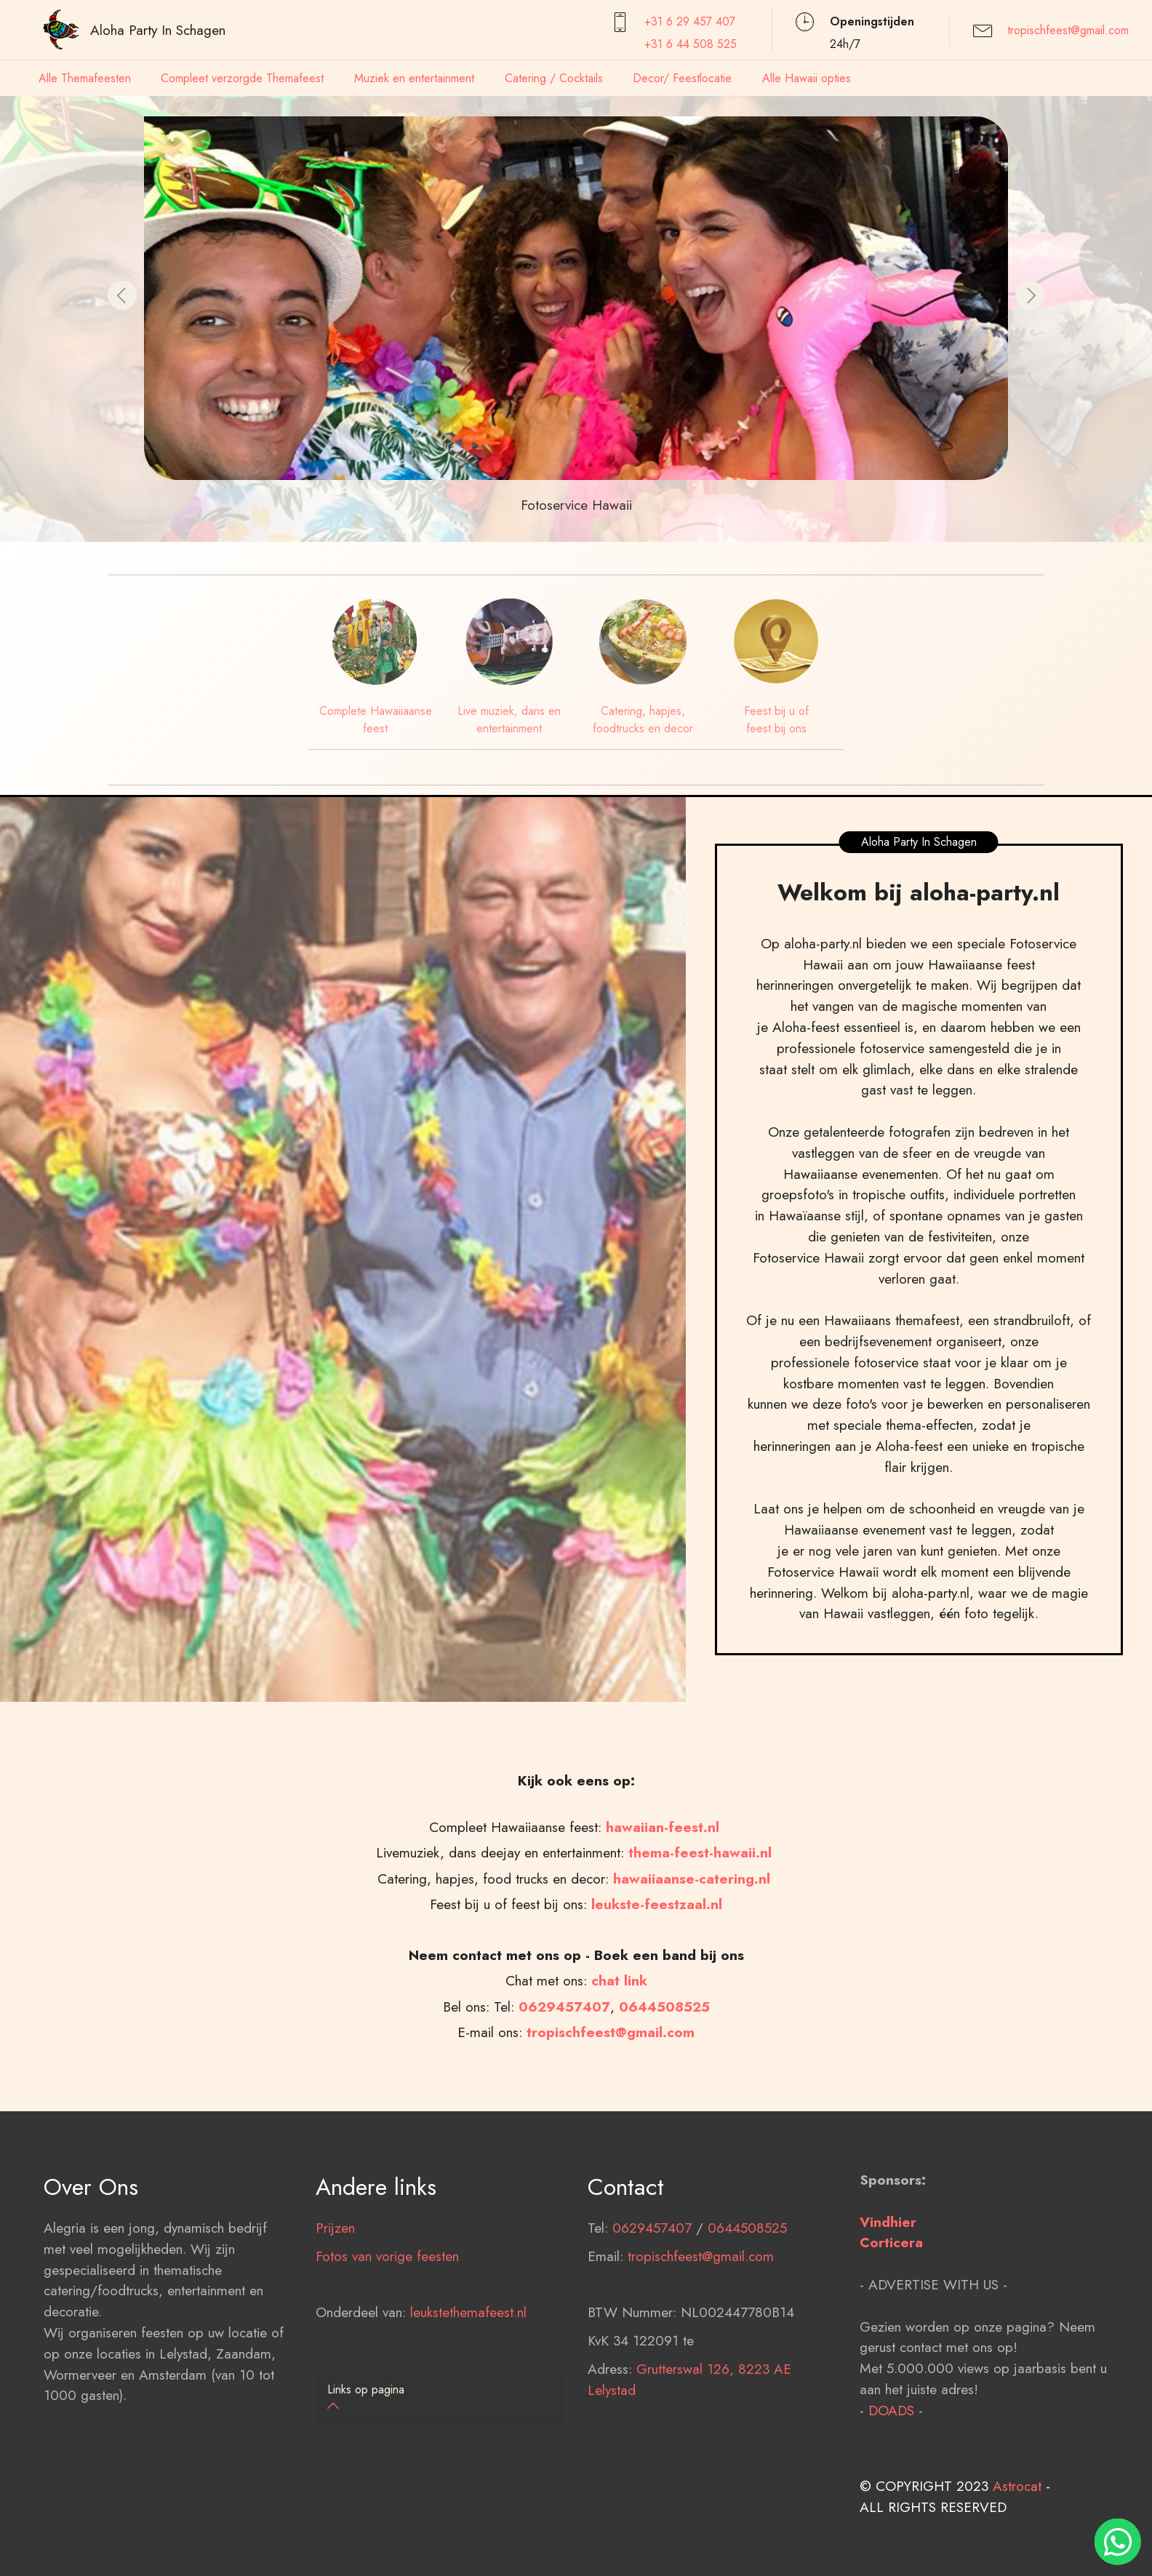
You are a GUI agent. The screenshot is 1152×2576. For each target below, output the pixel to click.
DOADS (891, 2474)
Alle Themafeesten (85, 78)
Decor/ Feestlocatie (682, 78)
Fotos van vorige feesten (387, 2320)
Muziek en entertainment (414, 78)
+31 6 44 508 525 (690, 44)
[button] (122, 295)
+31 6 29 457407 (689, 21)
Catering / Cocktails (554, 78)
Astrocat (1017, 2550)
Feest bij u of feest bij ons (776, 720)
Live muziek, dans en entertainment (509, 720)
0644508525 (747, 2292)
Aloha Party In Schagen (157, 30)
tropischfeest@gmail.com (1068, 30)
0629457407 (652, 2292)
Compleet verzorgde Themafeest (242, 78)
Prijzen (335, 2292)
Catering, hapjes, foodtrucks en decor (643, 720)
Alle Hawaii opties (806, 78)
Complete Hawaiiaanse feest (375, 720)
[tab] (440, 2399)
